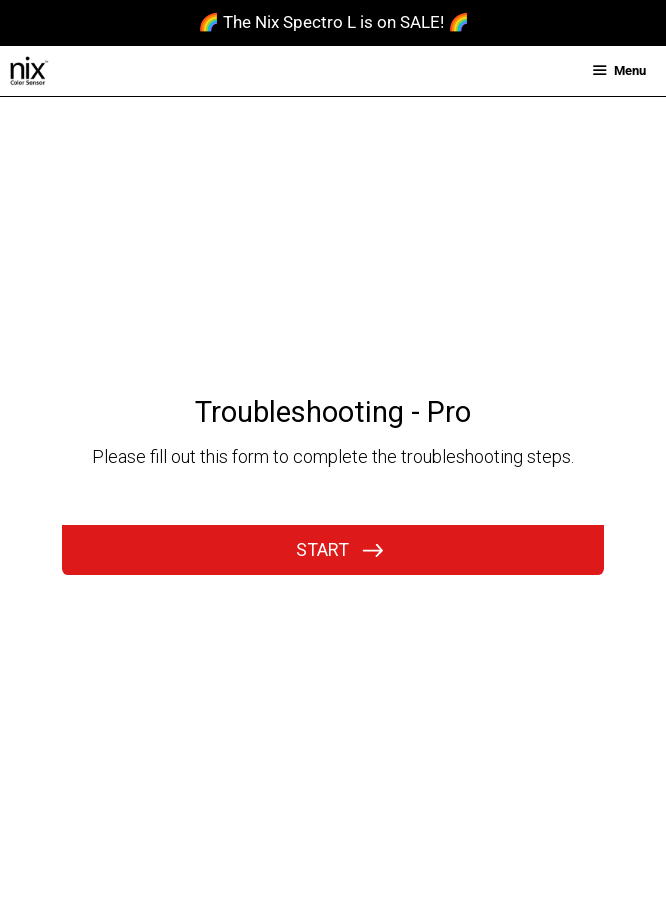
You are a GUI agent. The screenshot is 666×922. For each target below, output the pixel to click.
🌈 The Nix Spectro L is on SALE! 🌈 (333, 22)
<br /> (333, 417)
